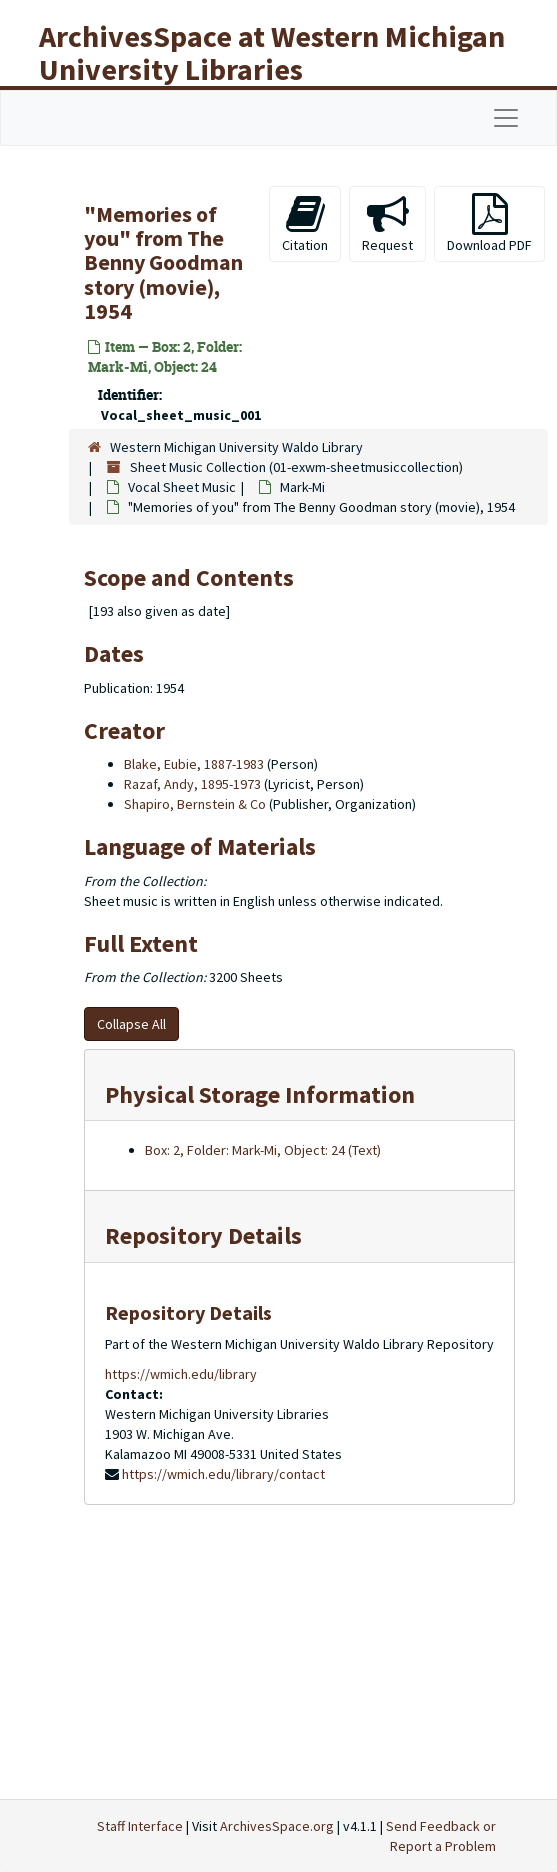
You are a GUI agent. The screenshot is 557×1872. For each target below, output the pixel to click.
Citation (305, 223)
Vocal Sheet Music (182, 487)
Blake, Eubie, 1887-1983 (194, 764)
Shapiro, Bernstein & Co (195, 804)
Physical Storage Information (260, 1094)
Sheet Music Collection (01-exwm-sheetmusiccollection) (296, 467)
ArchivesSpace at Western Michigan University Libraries (272, 52)
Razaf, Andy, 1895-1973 (192, 784)
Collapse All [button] (131, 1024)
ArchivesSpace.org (277, 1826)
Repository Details (203, 1235)
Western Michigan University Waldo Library (236, 447)
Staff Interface (140, 1826)
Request (387, 223)
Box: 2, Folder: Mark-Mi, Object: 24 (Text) (263, 1150)
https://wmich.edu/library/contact (223, 1474)
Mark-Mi (302, 487)
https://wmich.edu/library (181, 1374)
